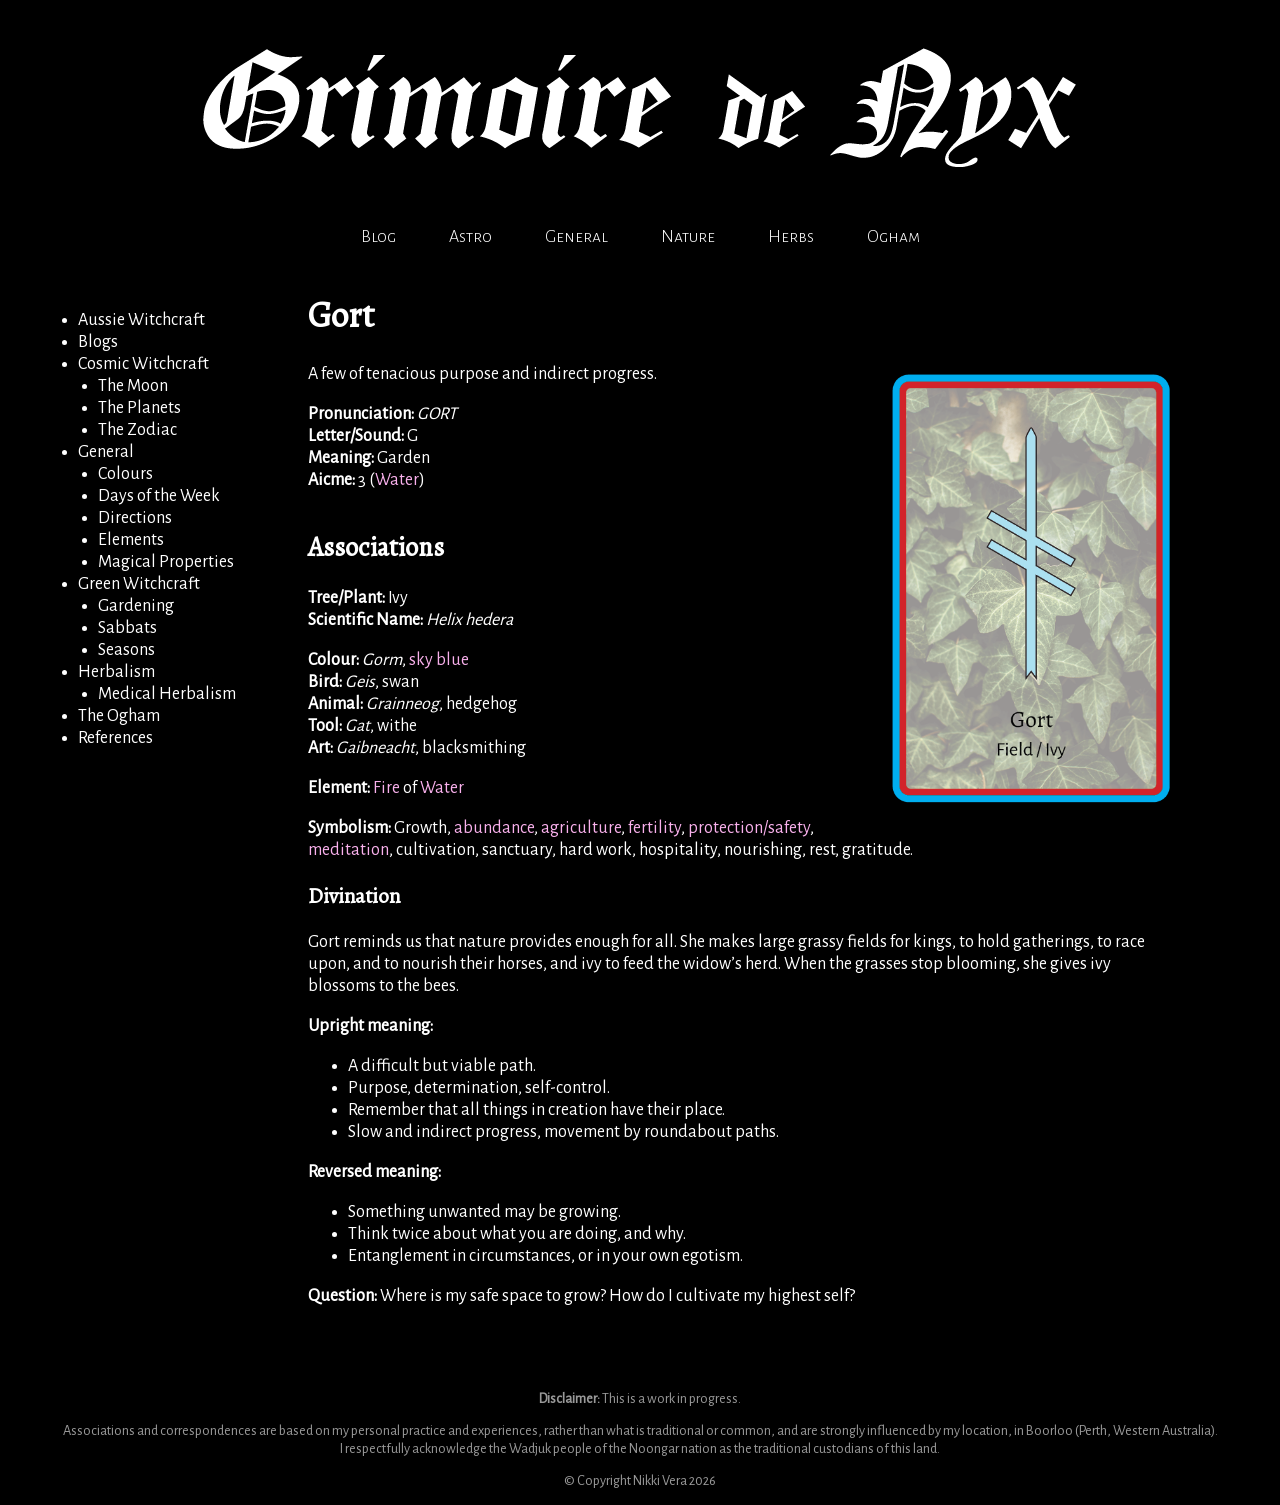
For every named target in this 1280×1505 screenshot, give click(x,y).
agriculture (581, 828)
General (576, 237)
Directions (135, 518)
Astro (470, 237)
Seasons (126, 650)
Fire (386, 788)
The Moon (133, 386)
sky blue (439, 660)
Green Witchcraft (139, 584)
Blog (378, 237)
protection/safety (749, 828)
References (115, 738)
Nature (688, 237)
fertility (654, 828)
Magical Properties (166, 562)
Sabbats (127, 628)
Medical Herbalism (167, 694)
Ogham (893, 237)
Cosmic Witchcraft (143, 364)
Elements (131, 540)
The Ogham (119, 716)
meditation (348, 850)
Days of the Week (159, 496)
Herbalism (116, 672)
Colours (125, 474)
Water (397, 480)
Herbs (791, 237)
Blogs (98, 342)
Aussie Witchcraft (141, 320)
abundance (494, 828)
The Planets (139, 408)
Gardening (136, 606)
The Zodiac (137, 430)
